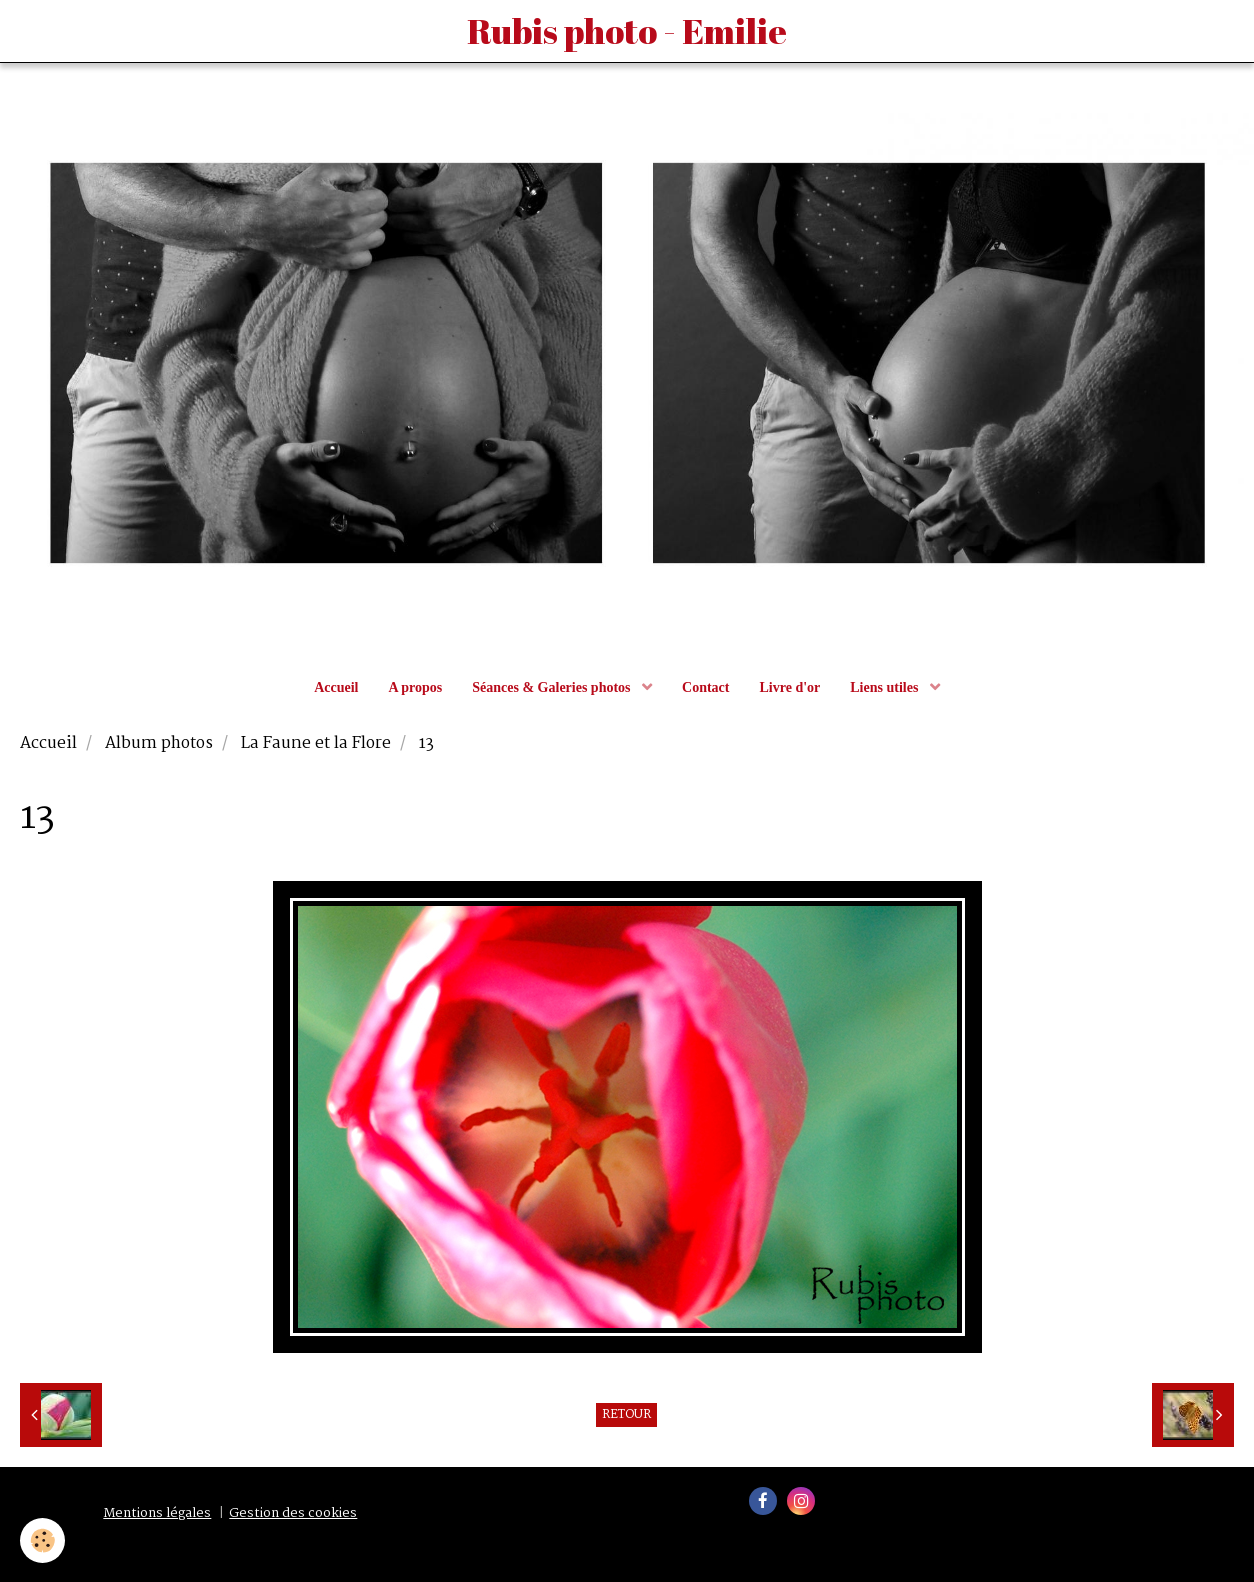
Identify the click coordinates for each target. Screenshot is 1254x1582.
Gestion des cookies (293, 1513)
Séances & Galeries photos (553, 687)
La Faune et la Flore (316, 744)
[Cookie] (42, 1540)
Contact (705, 687)
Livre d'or (789, 687)
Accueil (336, 687)
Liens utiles (886, 687)
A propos (415, 687)
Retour (626, 1415)
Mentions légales (157, 1513)
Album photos (159, 744)
